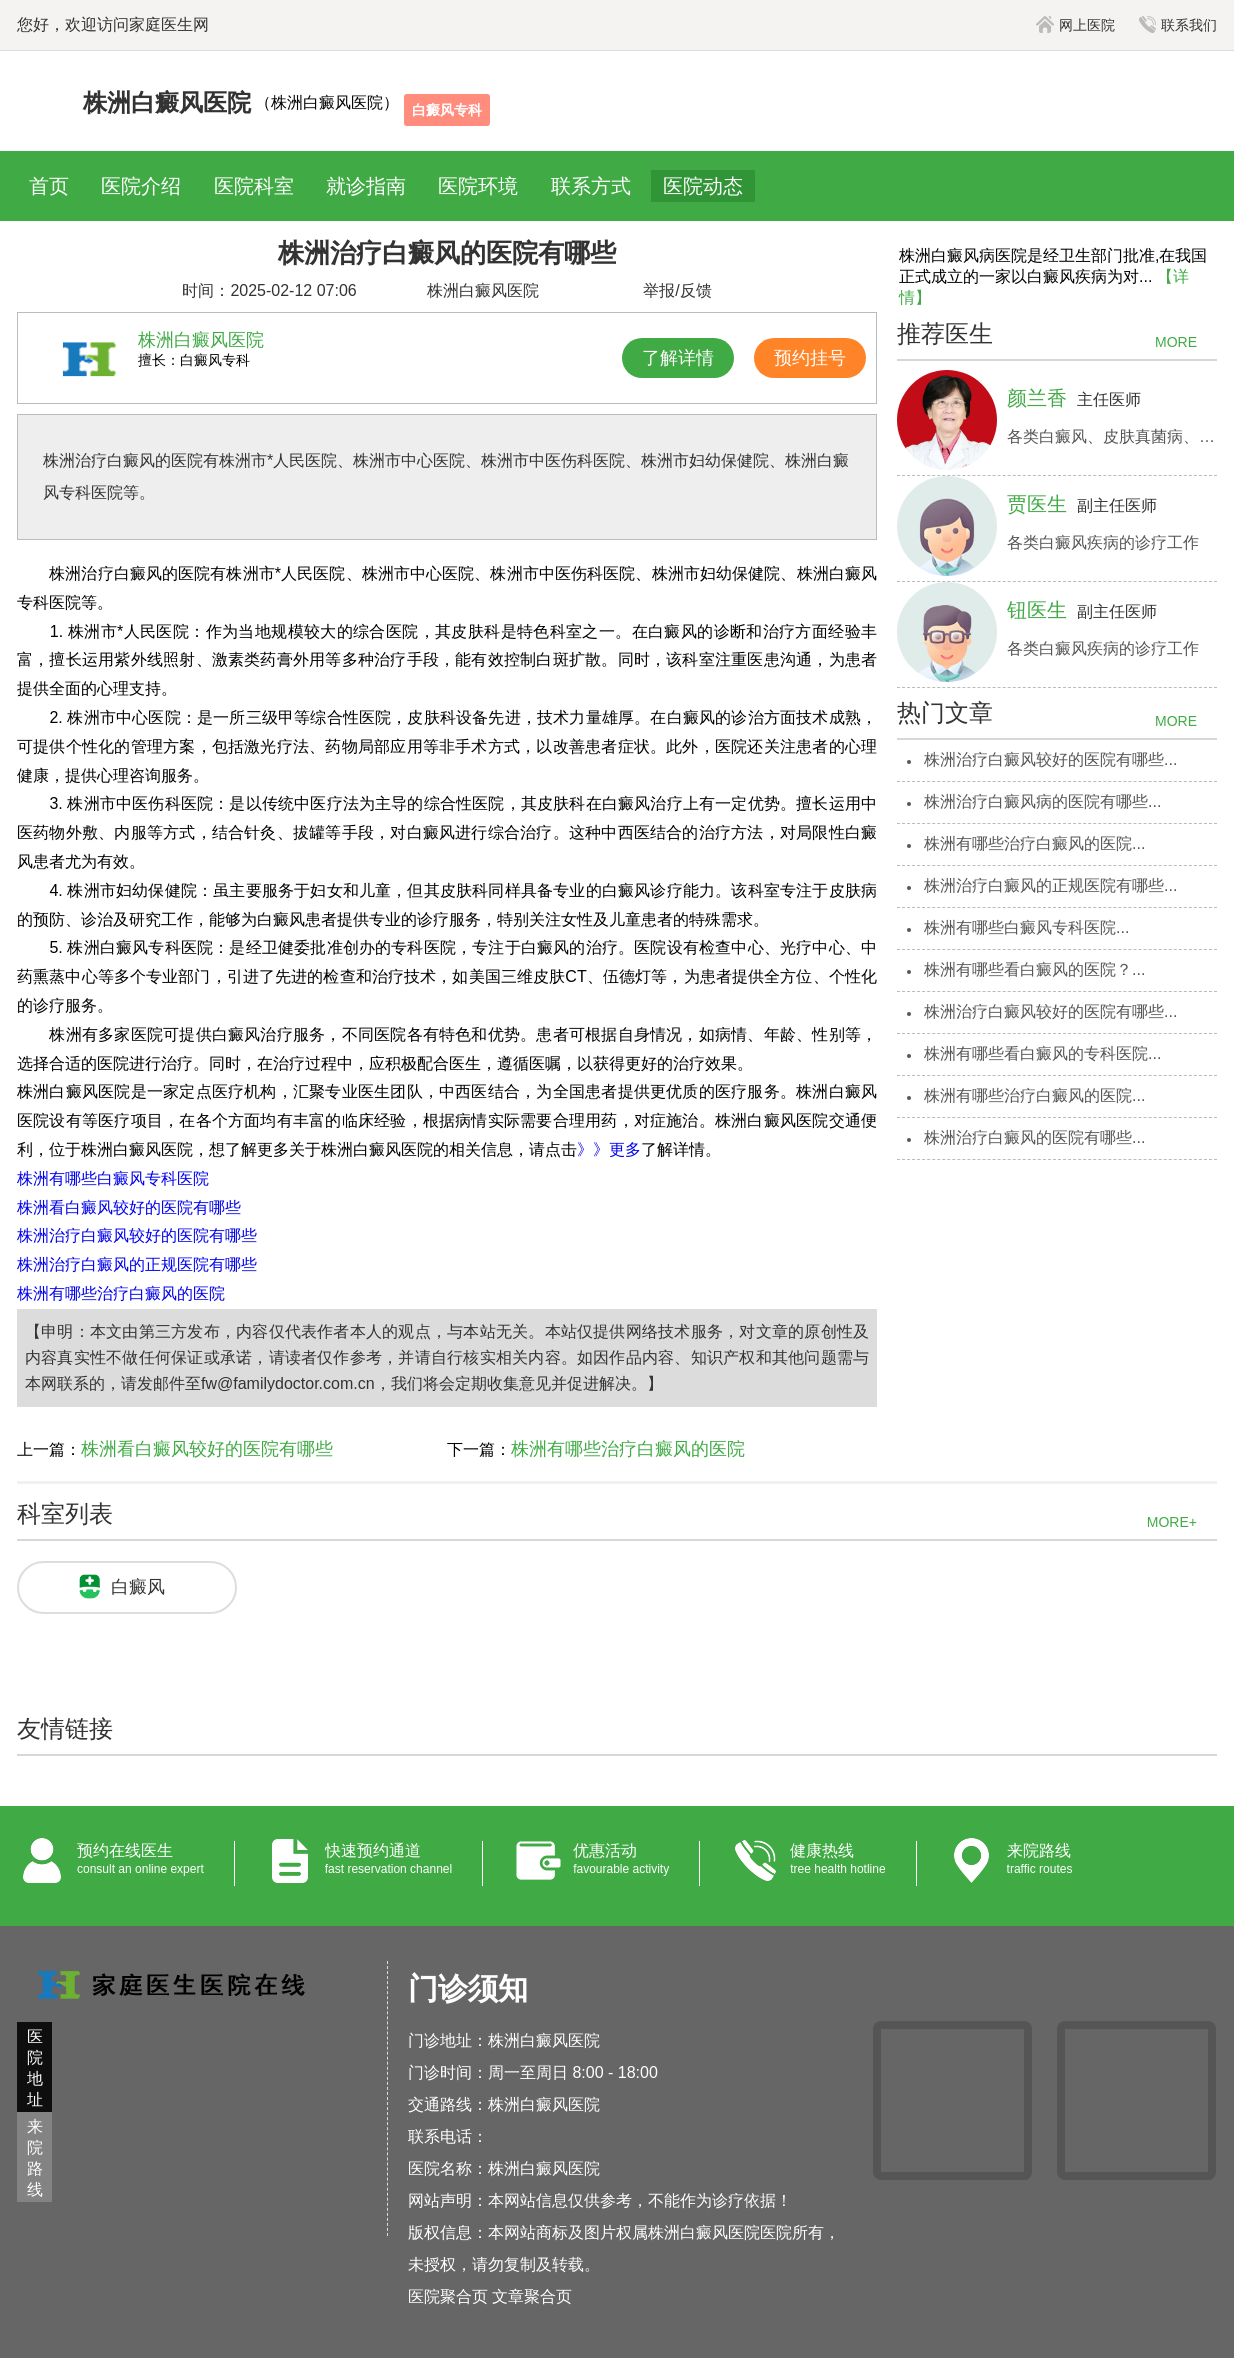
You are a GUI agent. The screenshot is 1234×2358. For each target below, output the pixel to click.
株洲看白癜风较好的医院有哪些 (129, 1207)
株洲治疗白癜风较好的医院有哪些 (137, 1235)
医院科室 (254, 186)
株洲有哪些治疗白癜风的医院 (121, 1293)
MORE (1176, 342)
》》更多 (609, 1149)
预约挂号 (810, 358)
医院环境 (478, 186)
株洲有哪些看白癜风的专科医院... (1042, 1053)
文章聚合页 (532, 2296)
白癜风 (138, 1587)
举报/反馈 (677, 290)
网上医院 (1075, 25)
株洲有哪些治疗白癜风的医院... (1034, 843)
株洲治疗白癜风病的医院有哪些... (1042, 801)
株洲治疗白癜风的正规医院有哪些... (1050, 885)
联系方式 (591, 186)
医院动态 (703, 186)
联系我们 (1178, 25)
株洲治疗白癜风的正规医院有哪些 (137, 1264)
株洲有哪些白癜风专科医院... (1026, 927)
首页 (49, 186)
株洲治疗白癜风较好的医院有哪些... (1050, 759)
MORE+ (1172, 1522)
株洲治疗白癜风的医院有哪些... (1034, 1137)
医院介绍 (141, 186)
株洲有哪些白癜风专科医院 (113, 1178)
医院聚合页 (448, 2296)
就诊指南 (366, 186)
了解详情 (678, 358)
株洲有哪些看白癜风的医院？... (1034, 969)
